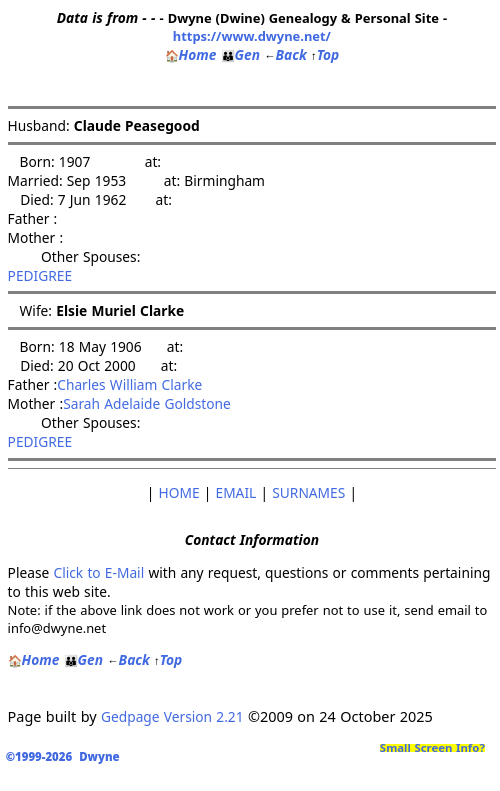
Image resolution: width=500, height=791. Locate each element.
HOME (179, 492)
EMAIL (236, 492)
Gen (240, 54)
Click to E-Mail (98, 572)
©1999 (66, 756)
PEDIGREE (40, 275)
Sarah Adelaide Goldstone (147, 403)
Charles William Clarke (129, 384)
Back (285, 54)
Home (191, 54)
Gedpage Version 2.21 (172, 716)
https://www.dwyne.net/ (252, 36)
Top (325, 54)
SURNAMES (308, 492)
